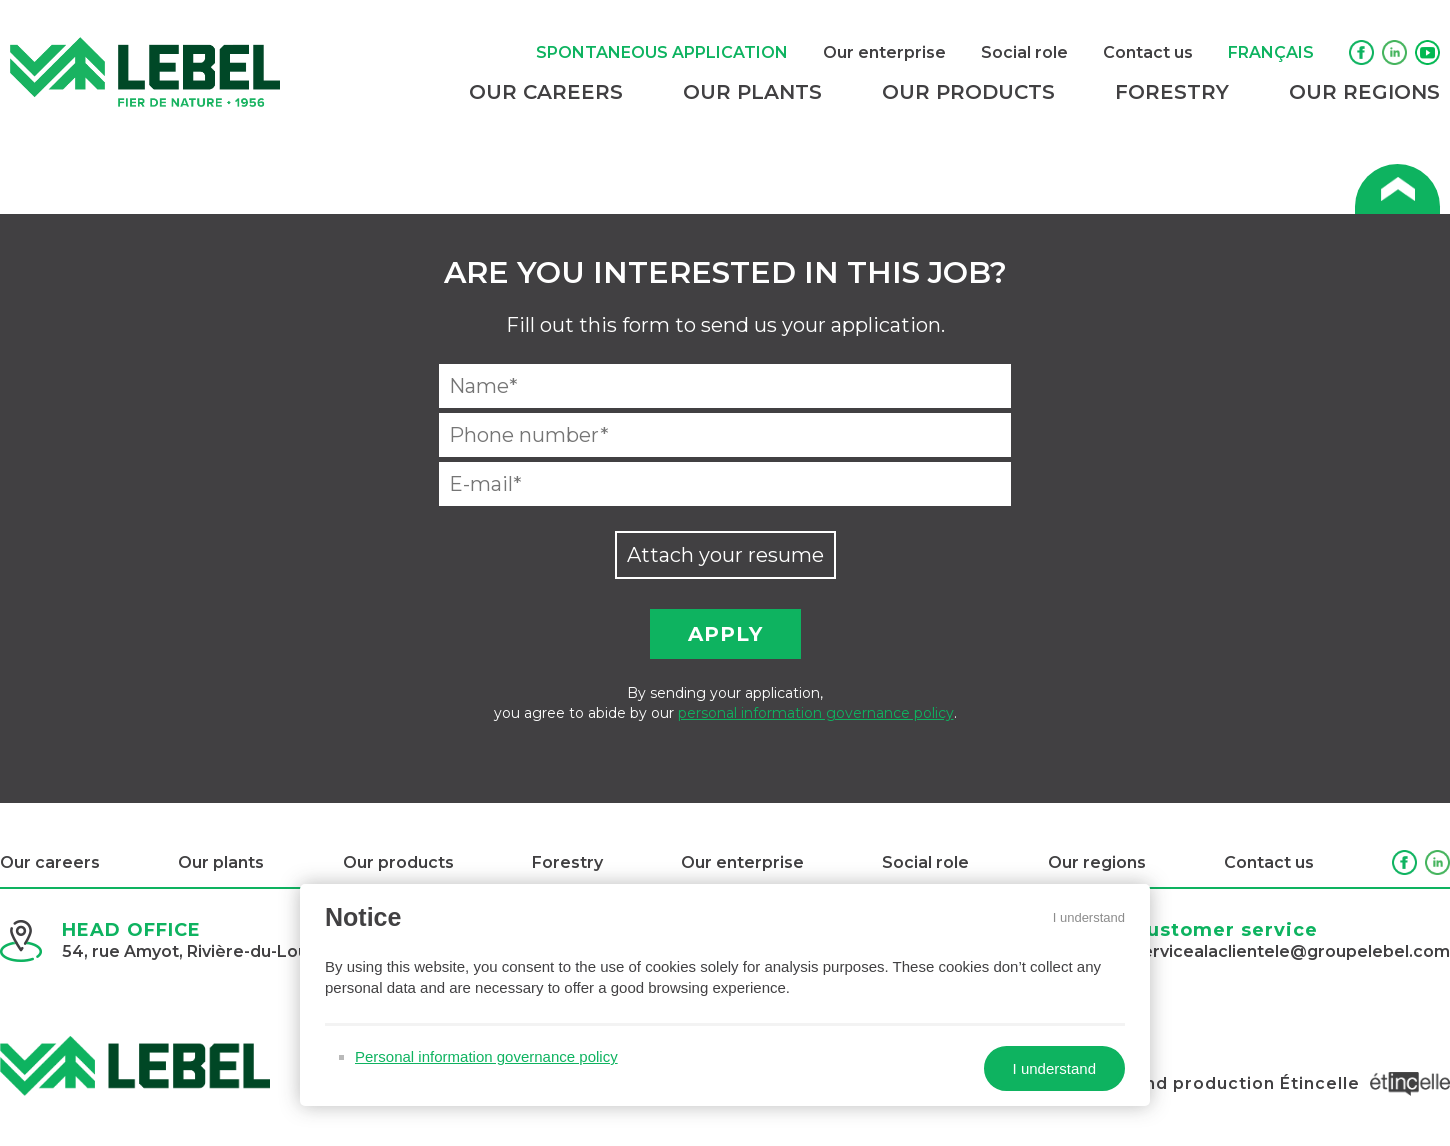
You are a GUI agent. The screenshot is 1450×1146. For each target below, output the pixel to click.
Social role (1024, 52)
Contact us (1148, 52)
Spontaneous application (662, 52)
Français (1271, 52)
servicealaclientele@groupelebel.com (1291, 951)
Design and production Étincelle (1257, 1083)
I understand (1089, 917)
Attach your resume (725, 555)
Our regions (1364, 92)
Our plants (752, 92)
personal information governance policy (816, 713)
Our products (968, 92)
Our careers (546, 92)
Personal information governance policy (486, 1056)
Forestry (1172, 92)
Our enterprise (884, 52)
